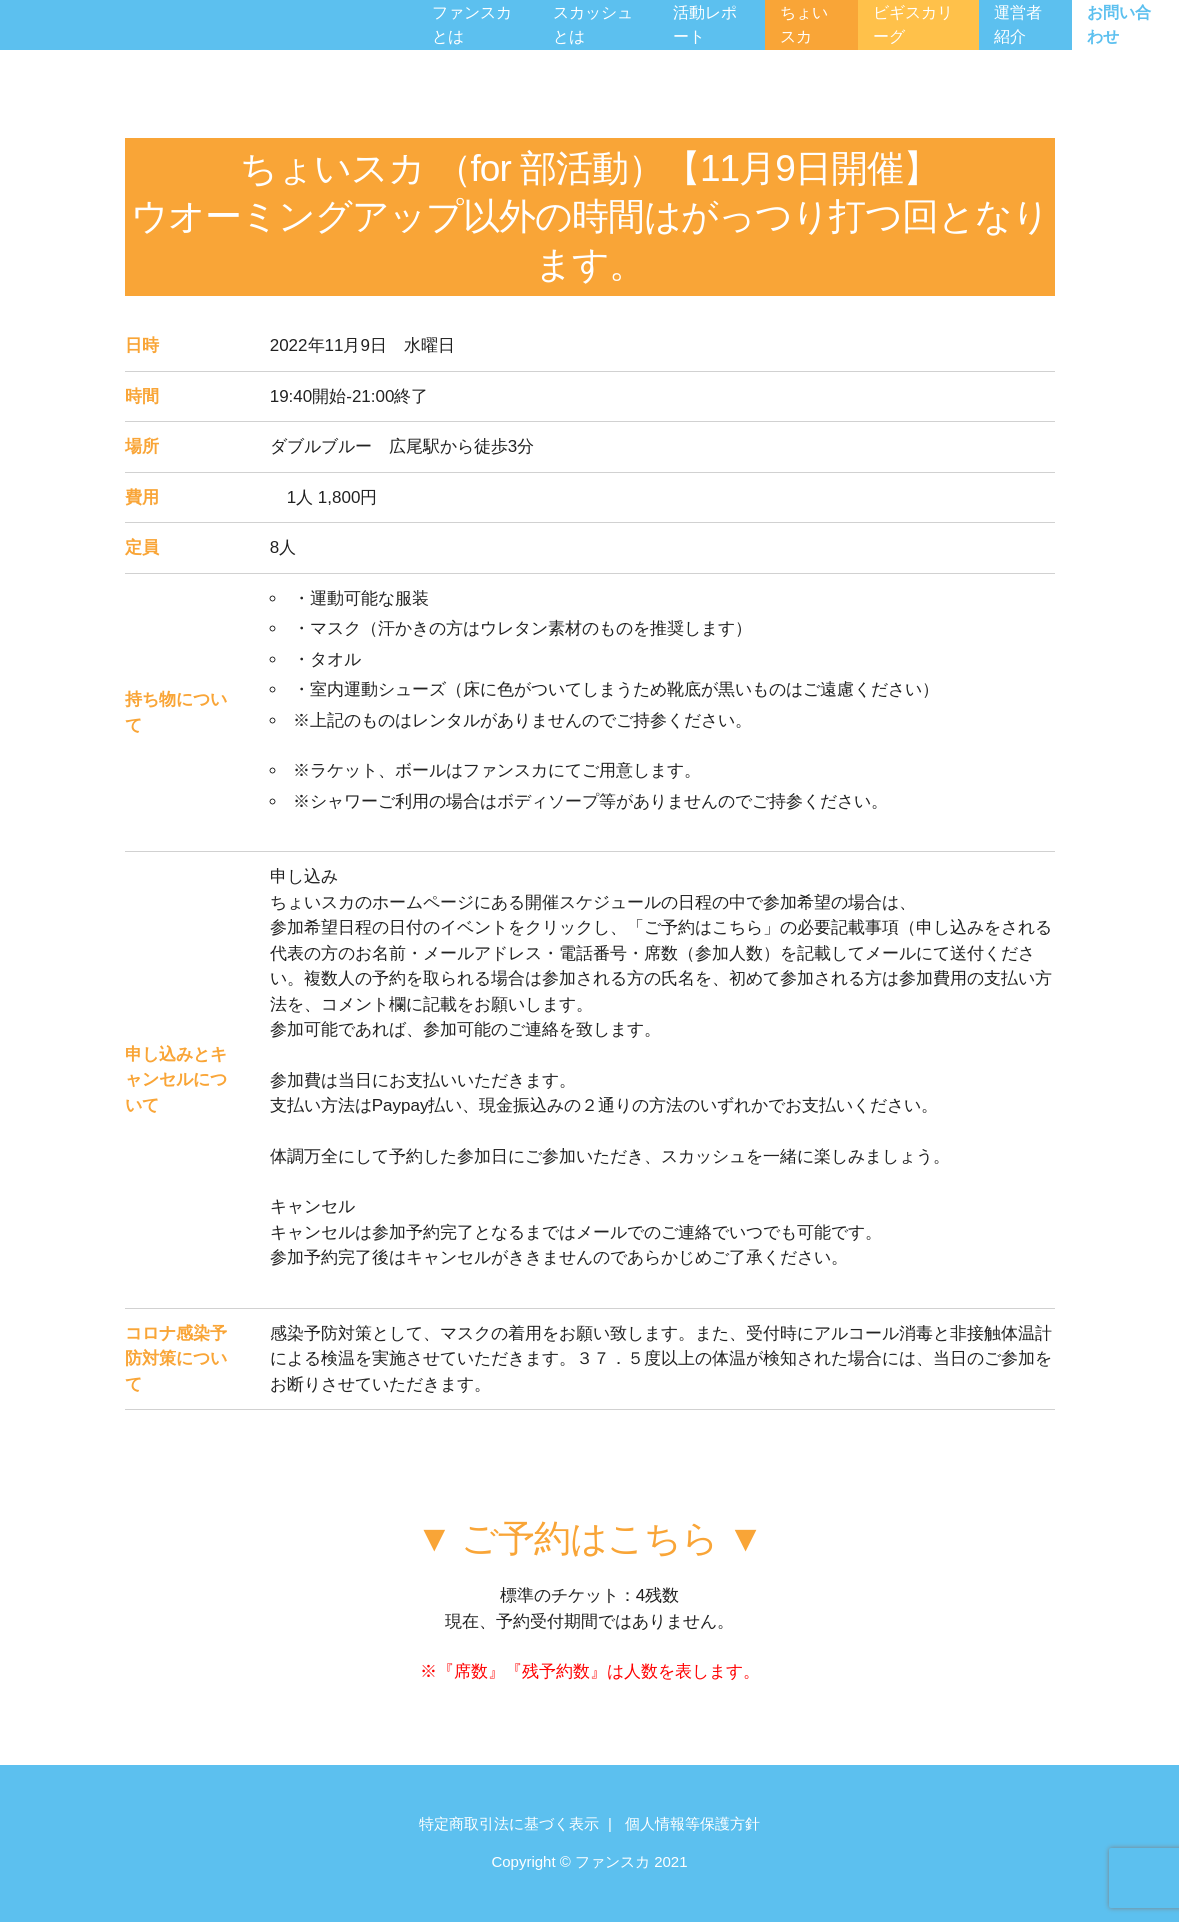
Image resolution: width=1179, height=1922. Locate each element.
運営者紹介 (1018, 24)
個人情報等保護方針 (692, 1823)
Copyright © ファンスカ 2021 (589, 1861)
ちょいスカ (804, 24)
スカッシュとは (593, 24)
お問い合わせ (1119, 24)
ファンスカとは (472, 24)
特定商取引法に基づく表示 (509, 1823)
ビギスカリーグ (913, 24)
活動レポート (705, 24)
